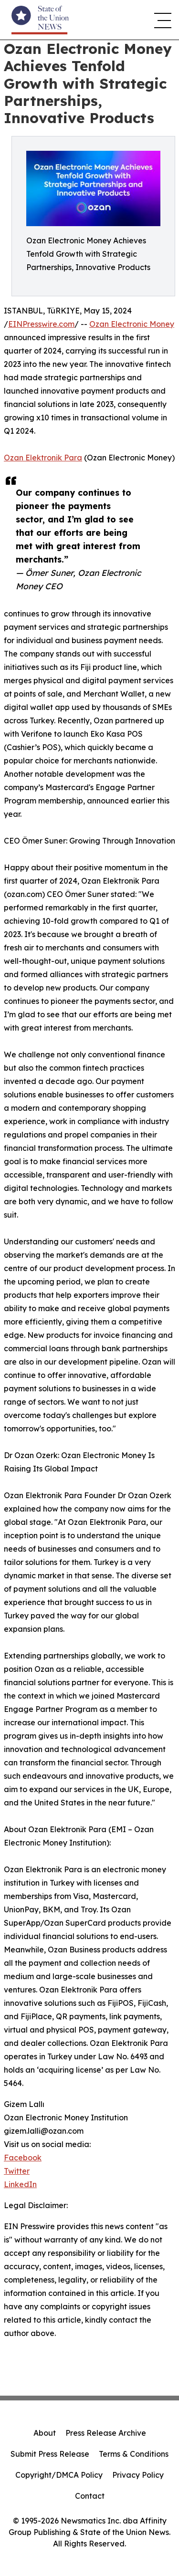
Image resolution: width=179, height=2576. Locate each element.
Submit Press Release (50, 2454)
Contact (90, 2496)
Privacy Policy (138, 2475)
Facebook (23, 2157)
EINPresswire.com (41, 324)
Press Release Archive (105, 2433)
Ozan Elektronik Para (43, 457)
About (44, 2433)
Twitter (17, 2171)
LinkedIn (20, 2184)
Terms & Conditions (133, 2454)
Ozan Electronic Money (131, 324)
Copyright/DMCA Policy (59, 2475)
